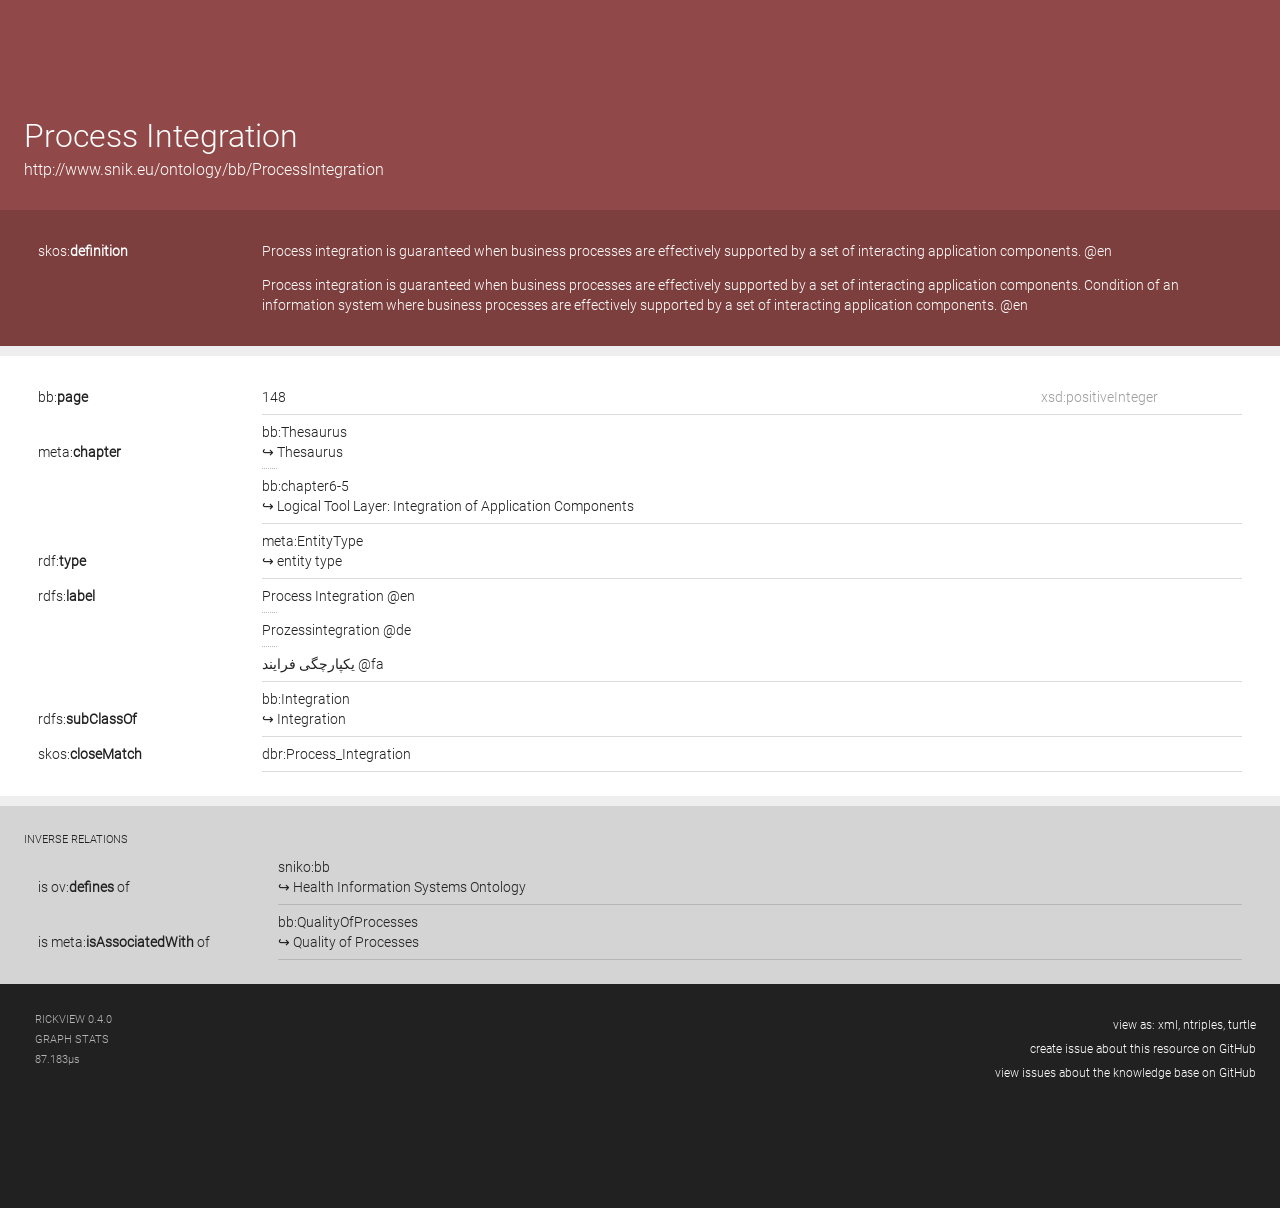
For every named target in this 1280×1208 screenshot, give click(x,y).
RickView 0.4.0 (73, 1019)
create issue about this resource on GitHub (1143, 1049)
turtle (1242, 1025)
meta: (79, 452)
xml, (1169, 1025)
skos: (83, 251)
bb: (63, 397)
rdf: (62, 561)
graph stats (72, 1039)
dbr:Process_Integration (336, 754)
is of (84, 887)
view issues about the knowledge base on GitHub (1125, 1073)
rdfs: (66, 596)
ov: (82, 887)
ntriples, (1204, 1025)
